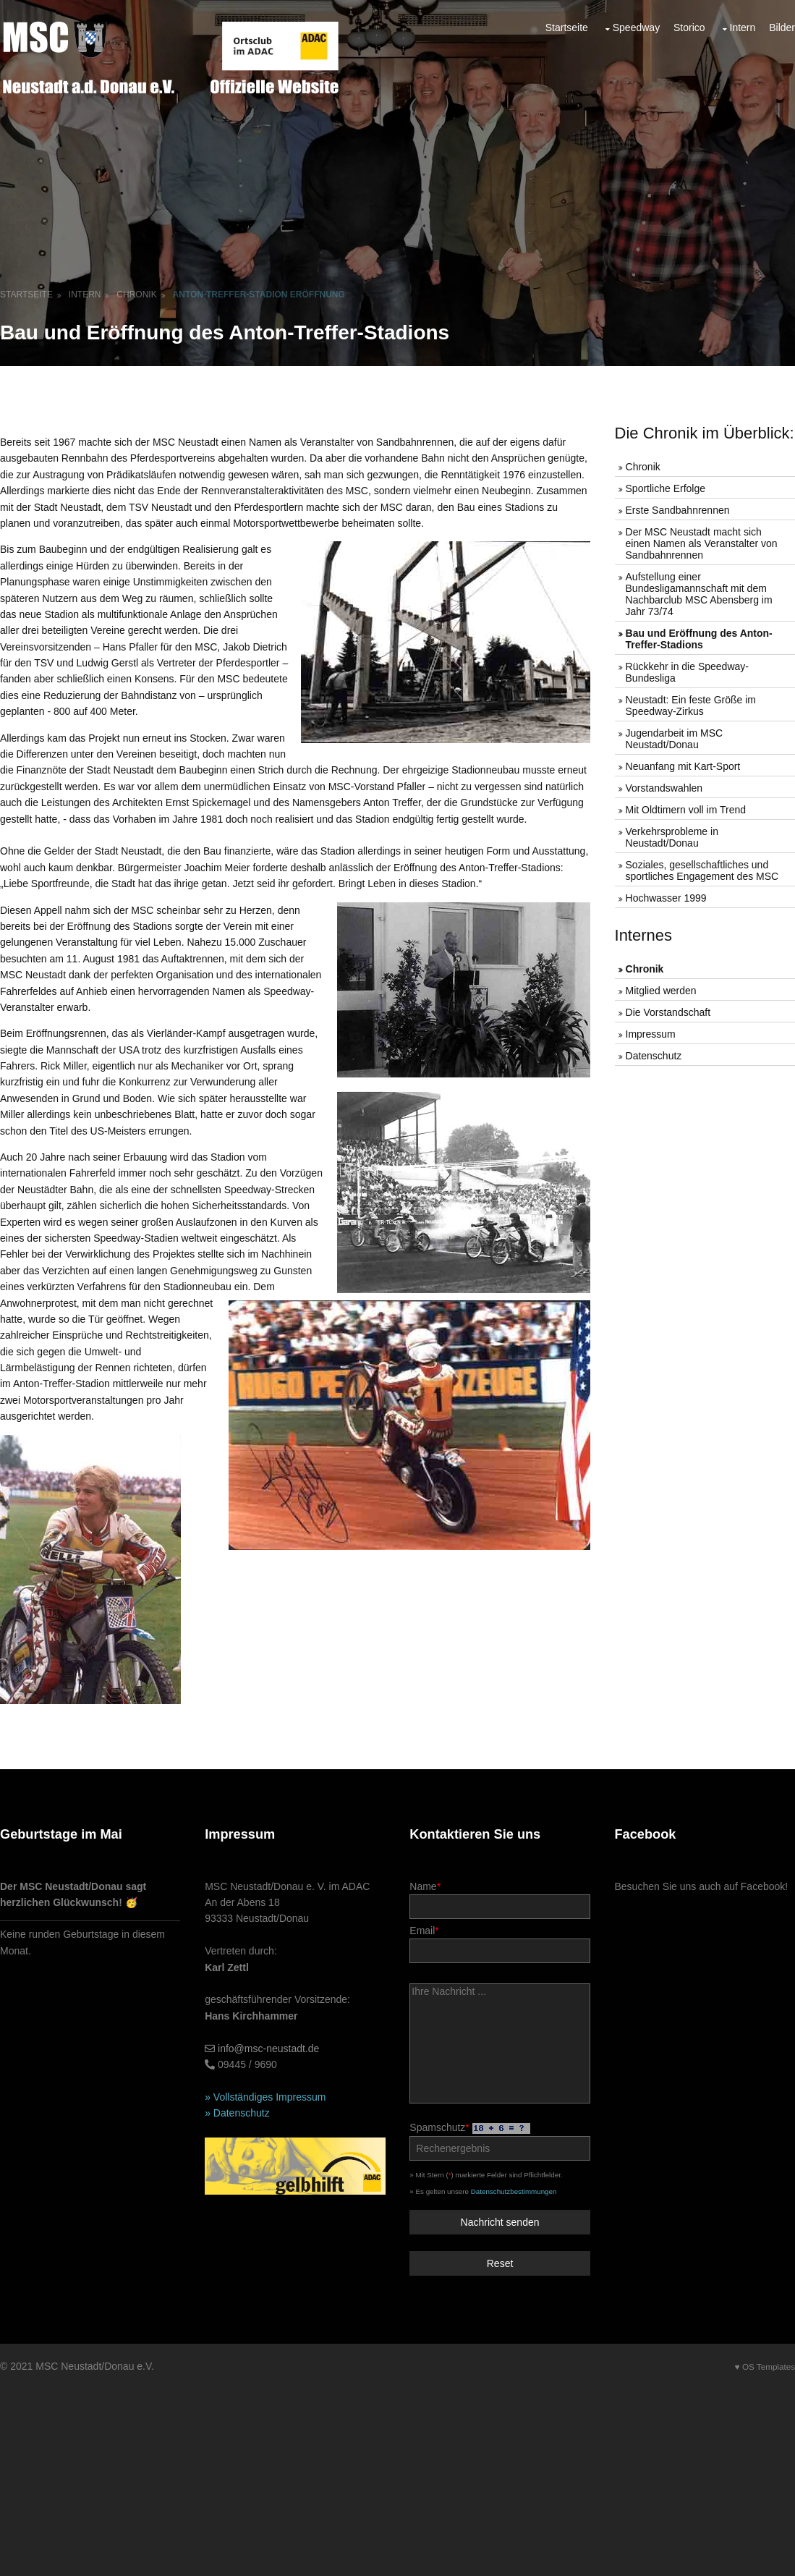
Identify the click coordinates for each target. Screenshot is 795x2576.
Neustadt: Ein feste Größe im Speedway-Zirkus (691, 705)
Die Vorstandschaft (668, 1012)
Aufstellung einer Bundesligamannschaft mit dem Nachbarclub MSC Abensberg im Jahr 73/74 (699, 594)
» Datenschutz (237, 2113)
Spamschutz (499, 2141)
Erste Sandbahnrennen (678, 510)
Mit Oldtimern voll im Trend (686, 809)
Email (499, 1944)
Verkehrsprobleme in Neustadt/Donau (672, 837)
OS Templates (768, 2366)
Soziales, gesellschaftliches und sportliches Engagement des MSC (702, 870)
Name (499, 1900)
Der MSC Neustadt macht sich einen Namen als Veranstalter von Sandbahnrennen (702, 543)
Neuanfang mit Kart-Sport (683, 766)
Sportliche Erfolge (666, 488)
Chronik (136, 294)
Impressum (651, 1034)
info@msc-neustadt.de (268, 2048)
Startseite (566, 27)
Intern (743, 27)
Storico (689, 27)
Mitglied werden (661, 990)
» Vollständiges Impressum (265, 2097)
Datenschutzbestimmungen (514, 2191)
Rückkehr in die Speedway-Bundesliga (687, 672)
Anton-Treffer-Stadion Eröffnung (259, 294)
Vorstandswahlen (664, 788)
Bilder (782, 27)
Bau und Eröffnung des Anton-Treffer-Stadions (699, 639)
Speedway (636, 27)
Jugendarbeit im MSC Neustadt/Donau (674, 738)
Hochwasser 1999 (666, 898)
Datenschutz (654, 1056)
